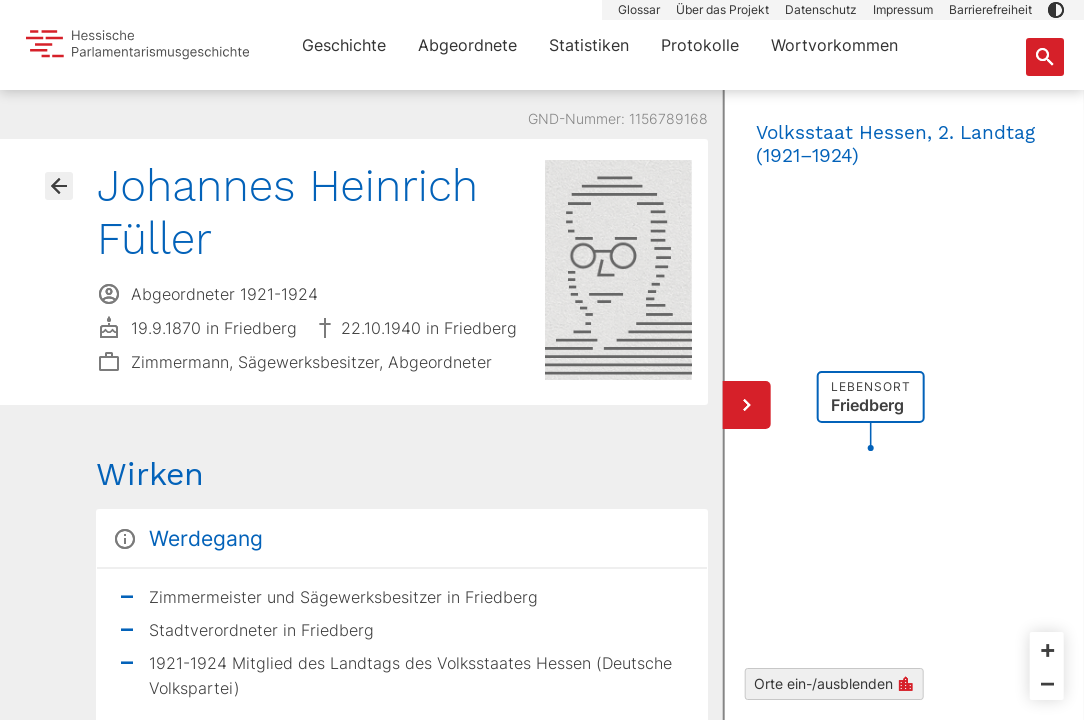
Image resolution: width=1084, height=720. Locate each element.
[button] (1056, 10)
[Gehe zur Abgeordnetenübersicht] (59, 186)
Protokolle (700, 45)
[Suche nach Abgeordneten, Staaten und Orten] (1045, 57)
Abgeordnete (467, 45)
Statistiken (589, 45)
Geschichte (344, 45)
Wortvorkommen (834, 45)
